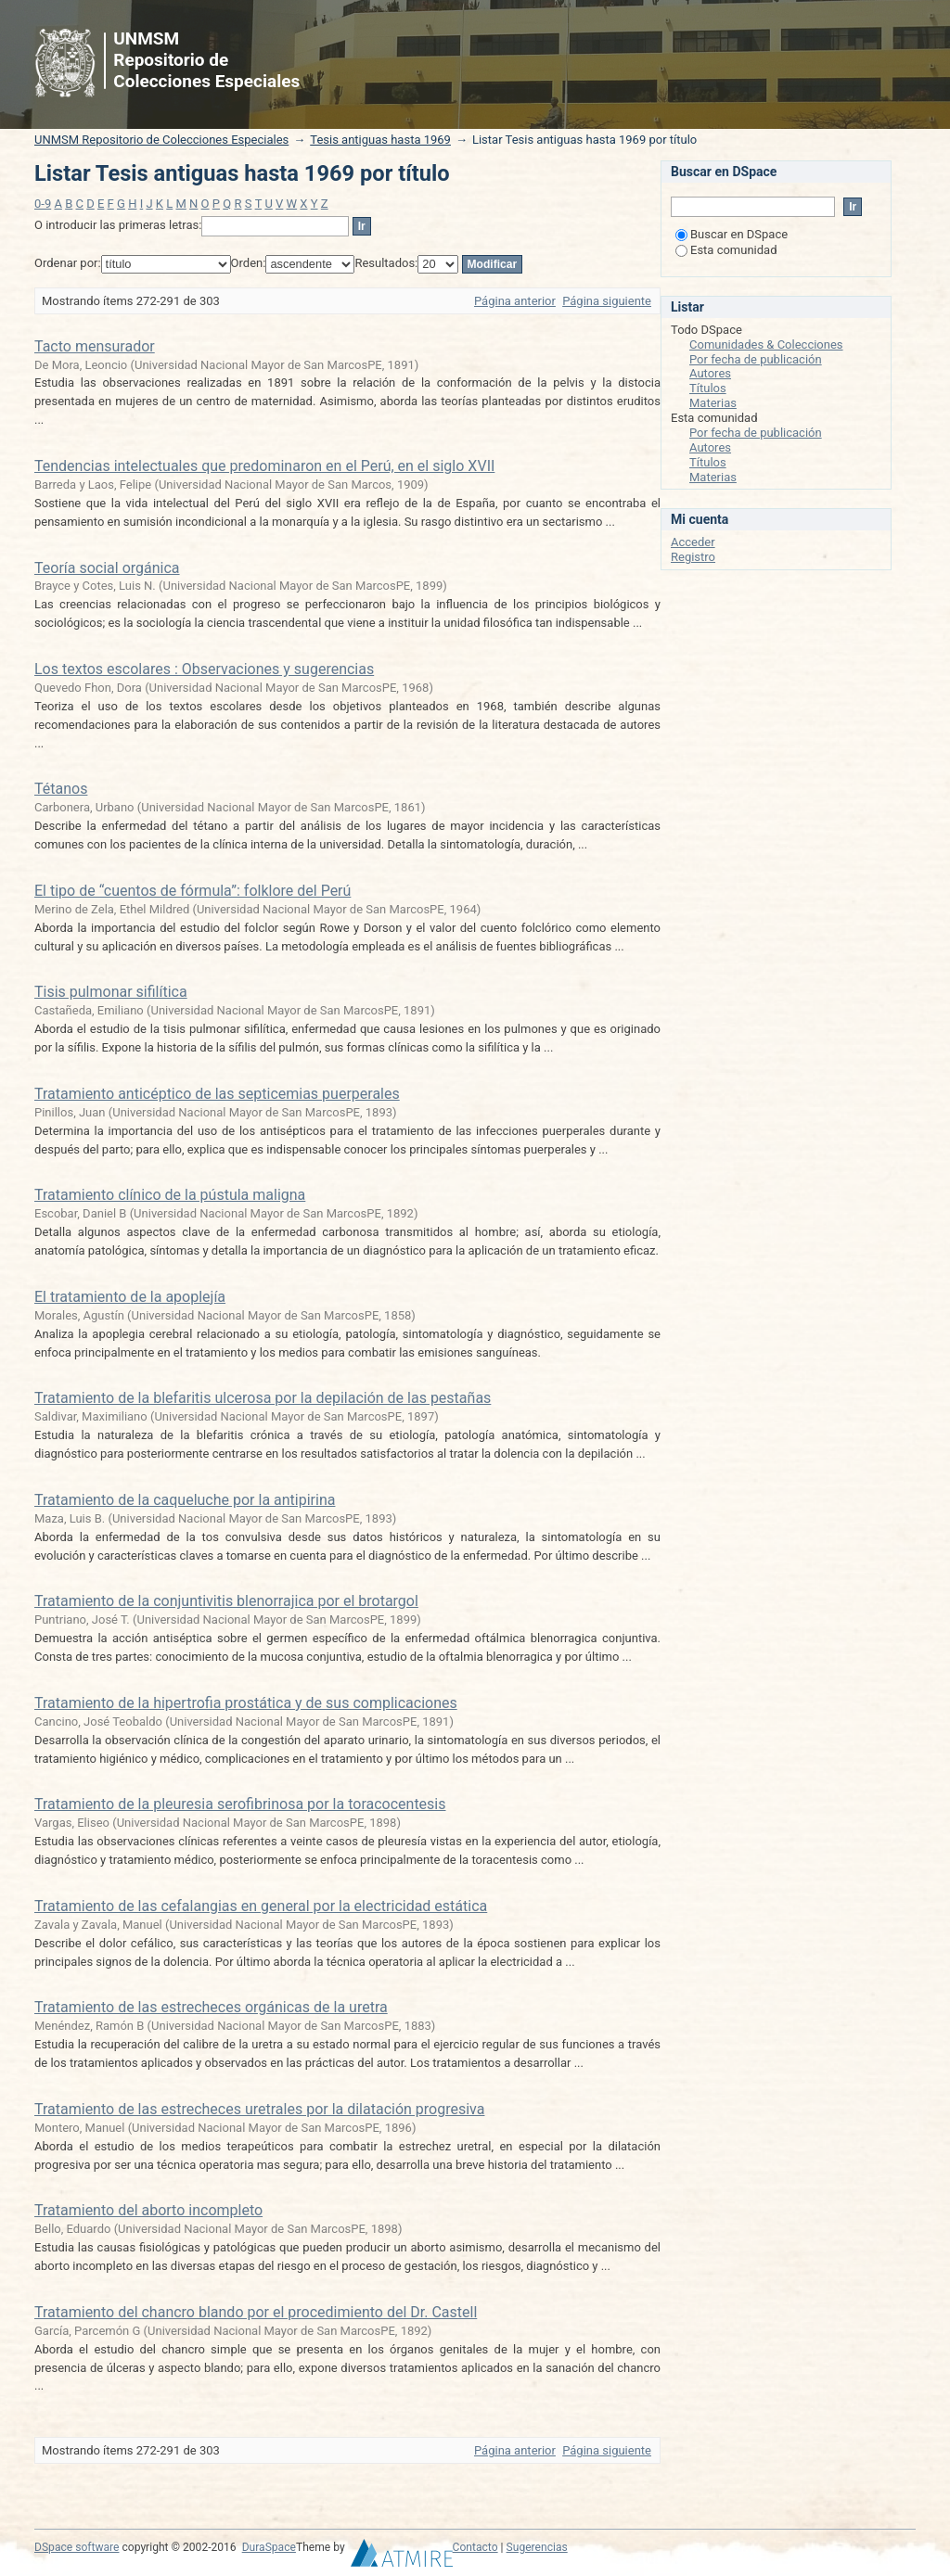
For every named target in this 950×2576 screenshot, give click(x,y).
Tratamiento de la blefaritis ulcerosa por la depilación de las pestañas (262, 1398)
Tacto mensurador (94, 346)
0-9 (42, 203)
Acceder (693, 542)
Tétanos (60, 788)
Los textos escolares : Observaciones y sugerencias (204, 669)
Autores (710, 373)
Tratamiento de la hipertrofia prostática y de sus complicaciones (245, 1703)
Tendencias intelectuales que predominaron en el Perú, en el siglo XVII (264, 466)
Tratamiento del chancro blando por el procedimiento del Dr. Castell (255, 2312)
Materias (713, 403)
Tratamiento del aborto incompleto (148, 2210)
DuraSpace (269, 2547)
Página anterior (515, 301)
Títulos (707, 388)
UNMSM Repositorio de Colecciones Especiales (161, 140)
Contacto (475, 2547)
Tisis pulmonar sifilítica (110, 992)
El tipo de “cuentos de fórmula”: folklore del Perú (192, 890)
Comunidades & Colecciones (766, 344)
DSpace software (76, 2547)
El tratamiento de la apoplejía (129, 1297)
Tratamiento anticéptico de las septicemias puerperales (217, 1094)
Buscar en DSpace (731, 234)
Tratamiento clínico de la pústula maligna (169, 1195)
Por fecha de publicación (755, 359)
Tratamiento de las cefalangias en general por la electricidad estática (260, 1906)
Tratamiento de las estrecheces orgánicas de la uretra (211, 2007)
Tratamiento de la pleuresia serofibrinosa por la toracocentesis (240, 1804)
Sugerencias (537, 2547)
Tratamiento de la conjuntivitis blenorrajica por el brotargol (226, 1601)
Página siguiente (606, 301)
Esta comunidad (726, 250)
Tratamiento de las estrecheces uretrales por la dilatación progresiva (259, 2109)
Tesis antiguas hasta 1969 (380, 140)
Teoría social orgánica (107, 568)
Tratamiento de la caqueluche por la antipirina (184, 1500)
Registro (693, 557)
